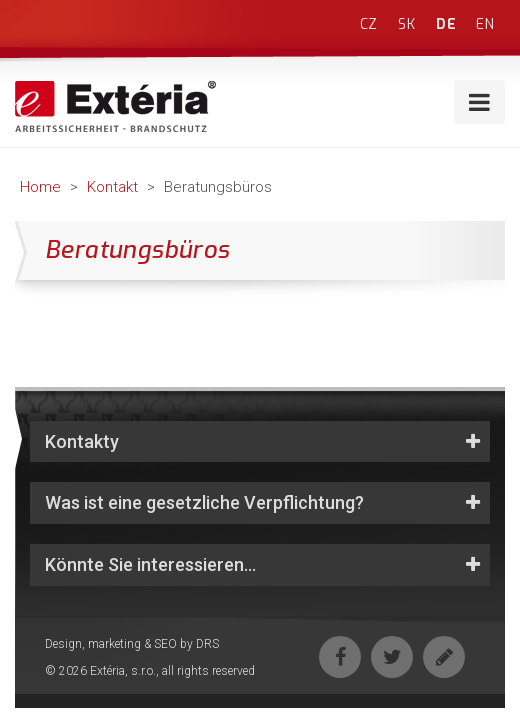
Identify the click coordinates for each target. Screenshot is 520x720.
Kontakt (112, 187)
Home (40, 187)
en (485, 24)
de (446, 24)
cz (369, 24)
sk (407, 24)
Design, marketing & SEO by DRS (132, 644)
